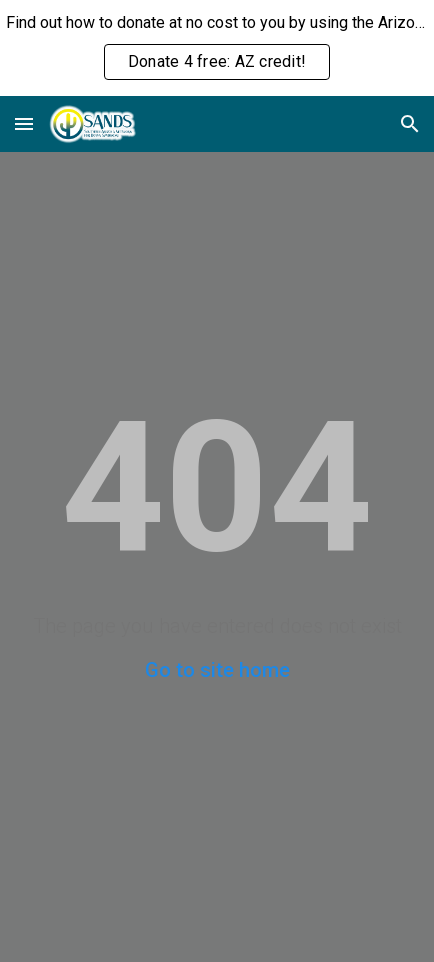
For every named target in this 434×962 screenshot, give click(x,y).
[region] (217, 48)
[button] (24, 123)
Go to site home (217, 670)
